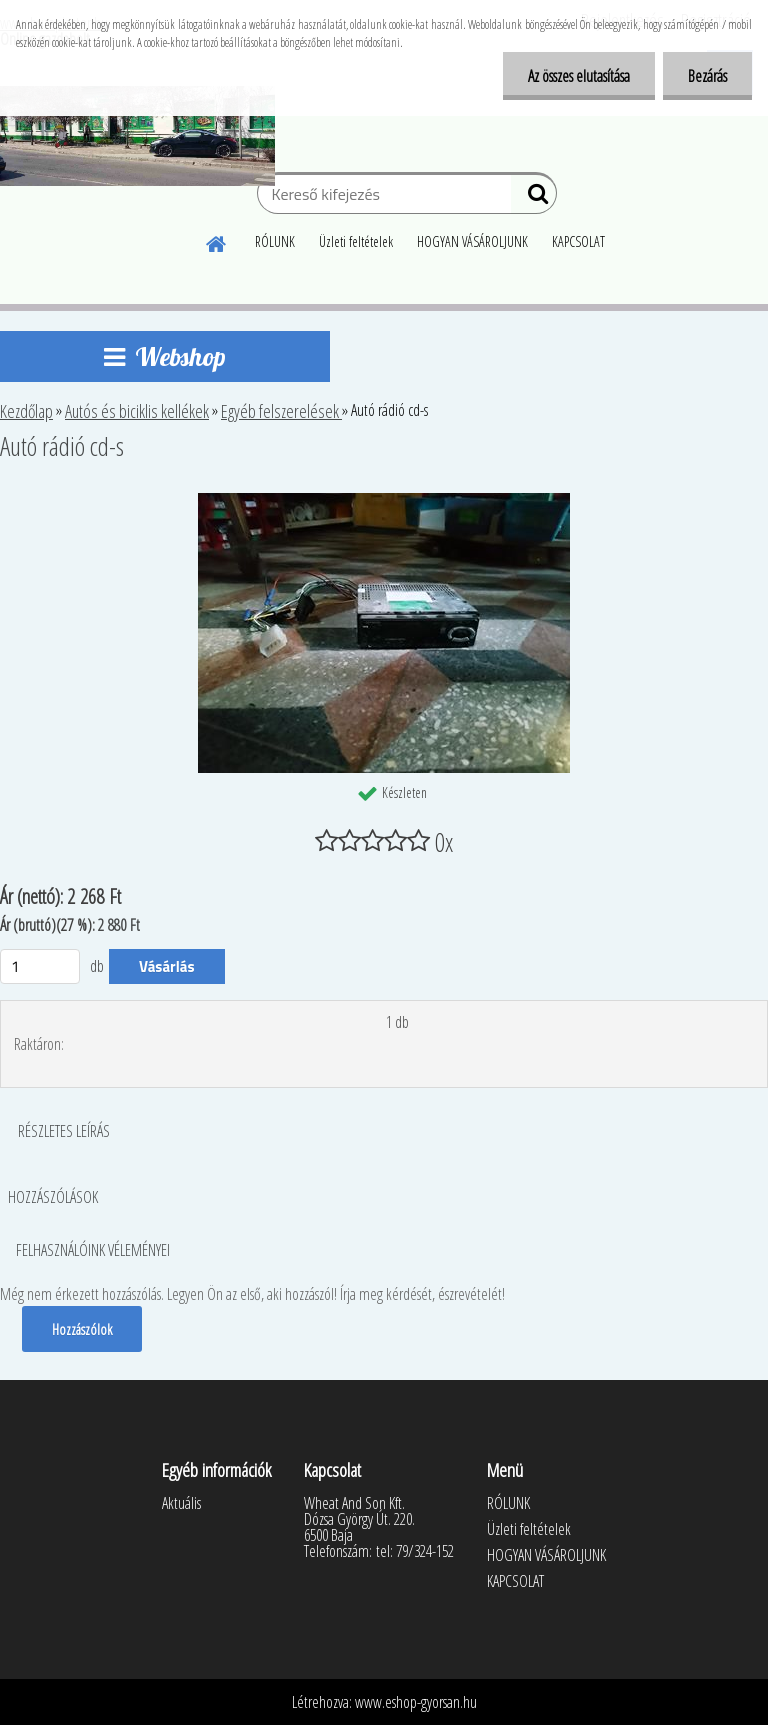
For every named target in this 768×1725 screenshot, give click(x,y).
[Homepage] (217, 241)
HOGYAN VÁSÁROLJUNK (472, 241)
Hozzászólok (82, 1329)
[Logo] (137, 136)
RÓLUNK (275, 241)
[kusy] (40, 966)
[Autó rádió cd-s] (384, 501)
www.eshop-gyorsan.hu (416, 1702)
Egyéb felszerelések (281, 411)
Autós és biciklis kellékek (137, 411)
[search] (533, 198)
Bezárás (707, 76)
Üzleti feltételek (356, 241)
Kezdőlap (26, 411)
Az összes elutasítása (579, 76)
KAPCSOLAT (578, 241)
